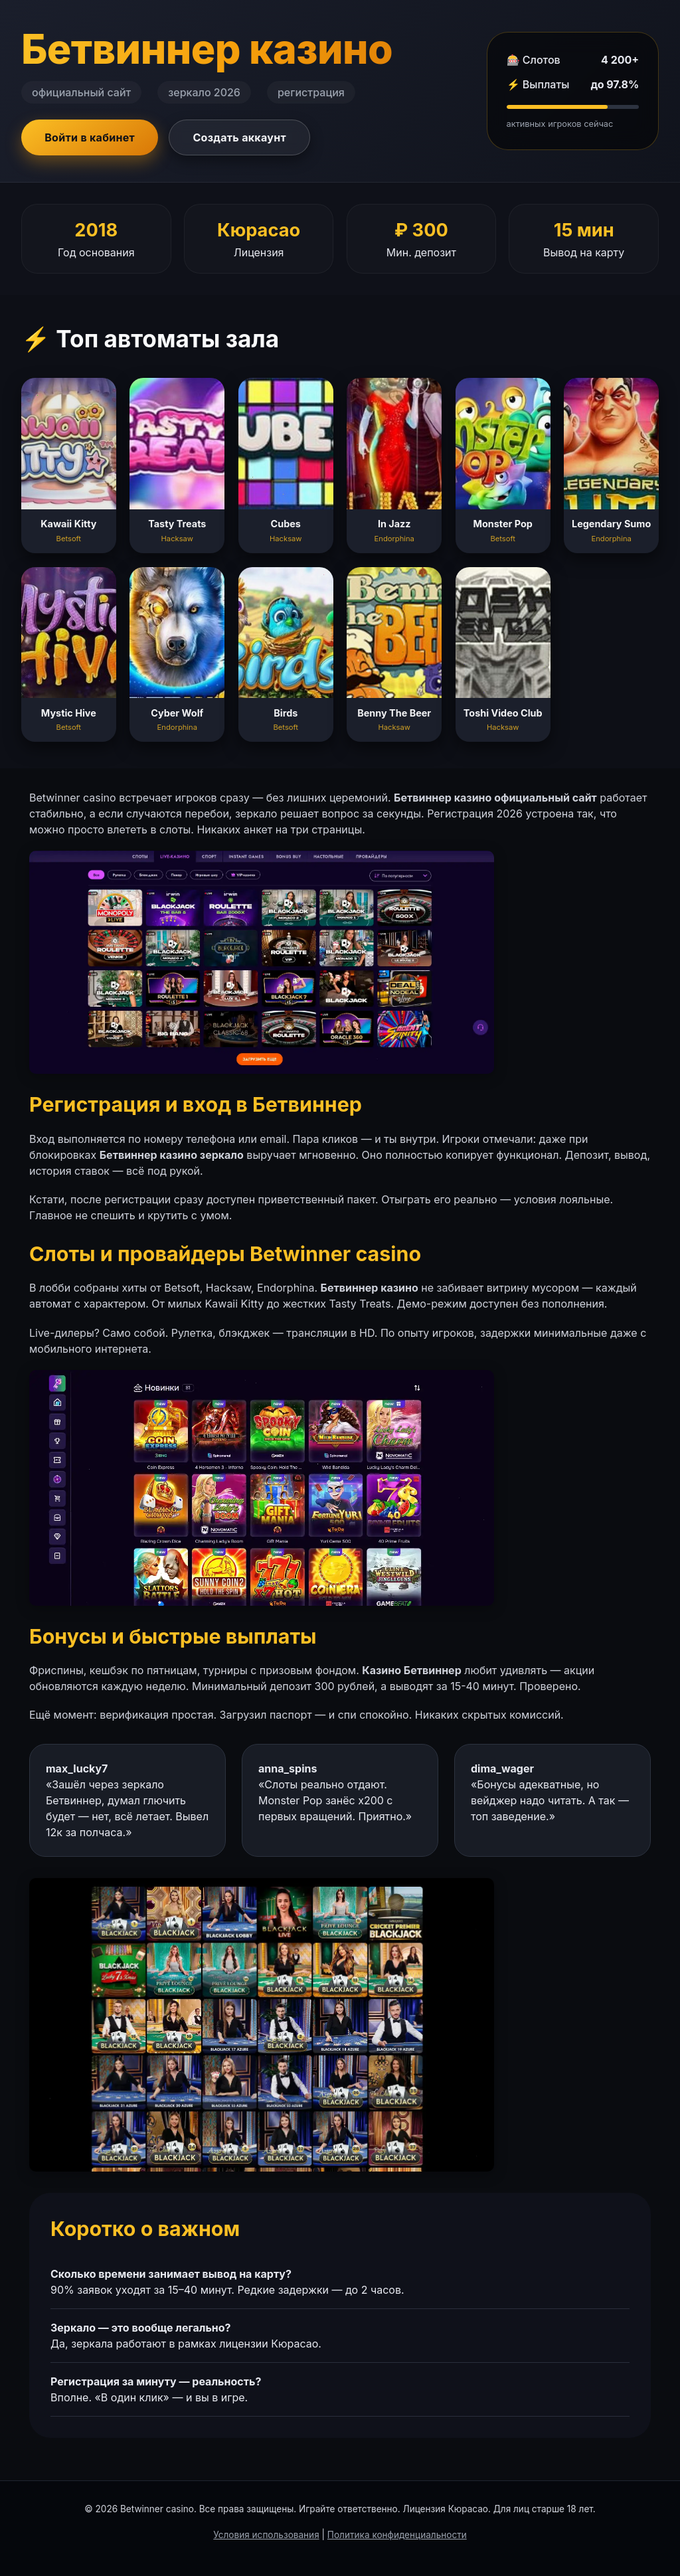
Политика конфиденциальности (397, 2535)
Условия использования (266, 2535)
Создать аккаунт (239, 137)
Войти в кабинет (89, 137)
